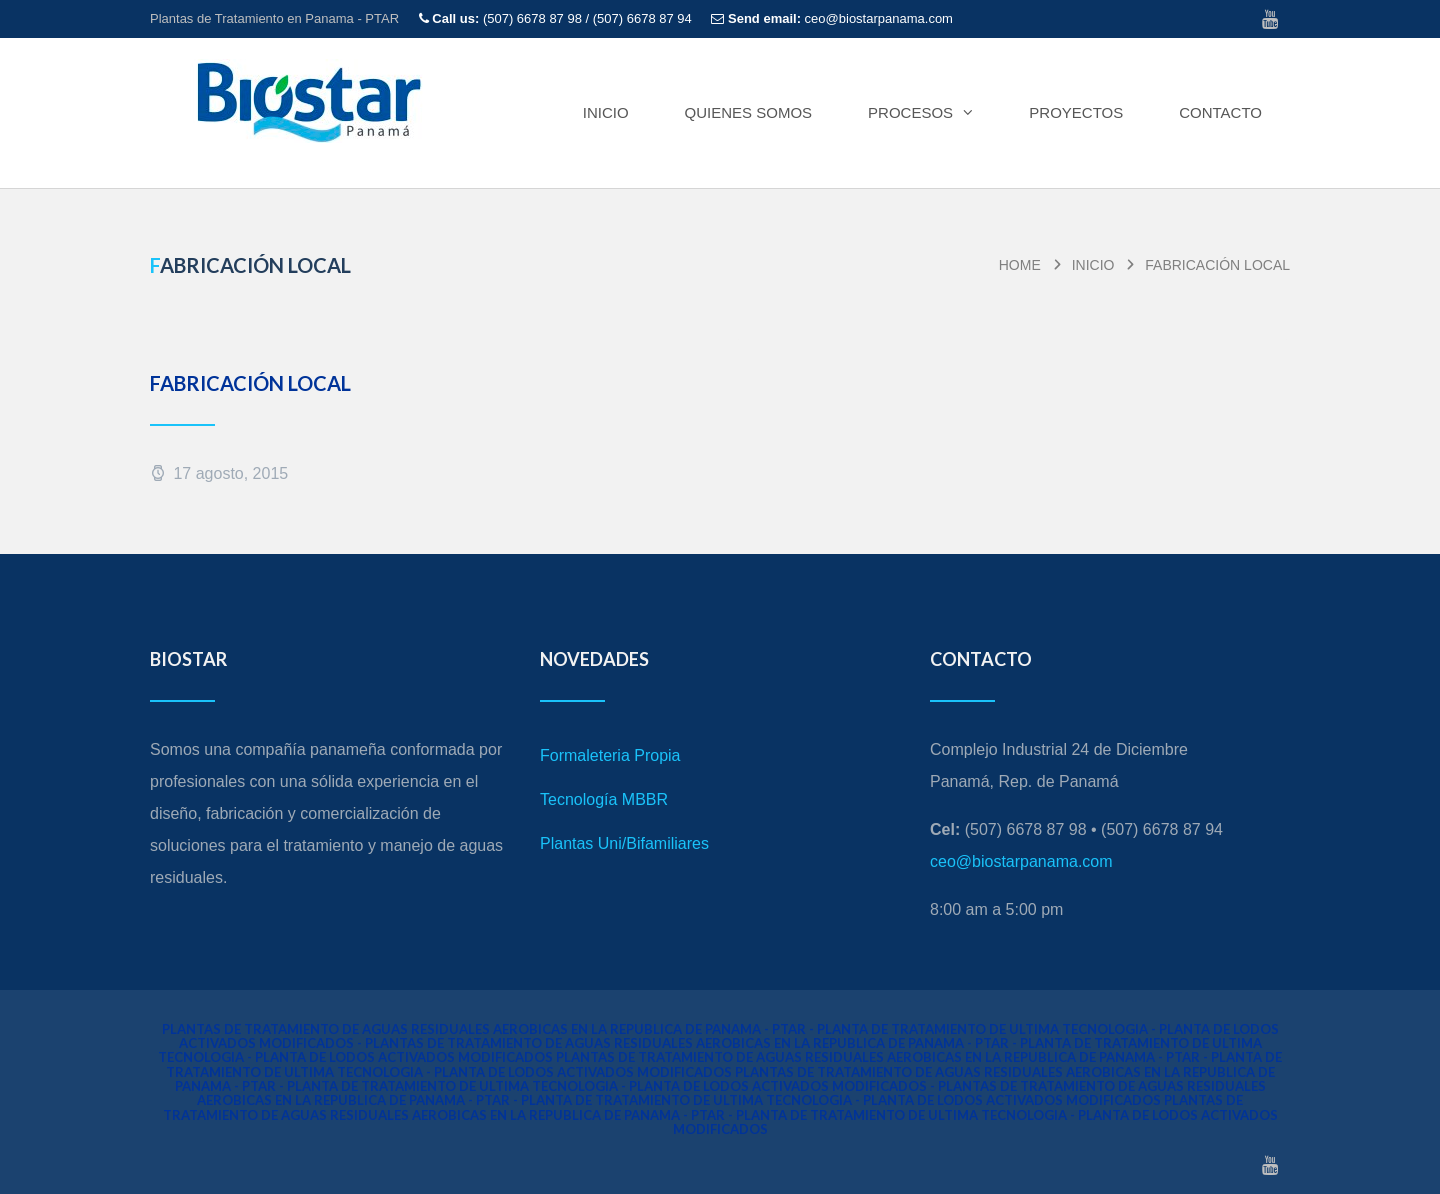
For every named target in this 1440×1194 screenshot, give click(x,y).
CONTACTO (1220, 112)
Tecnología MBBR (604, 799)
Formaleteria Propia (610, 755)
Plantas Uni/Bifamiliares (624, 843)
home (1020, 265)
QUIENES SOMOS (749, 112)
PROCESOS (920, 112)
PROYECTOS (1076, 112)
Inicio (606, 112)
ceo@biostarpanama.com (1021, 861)
